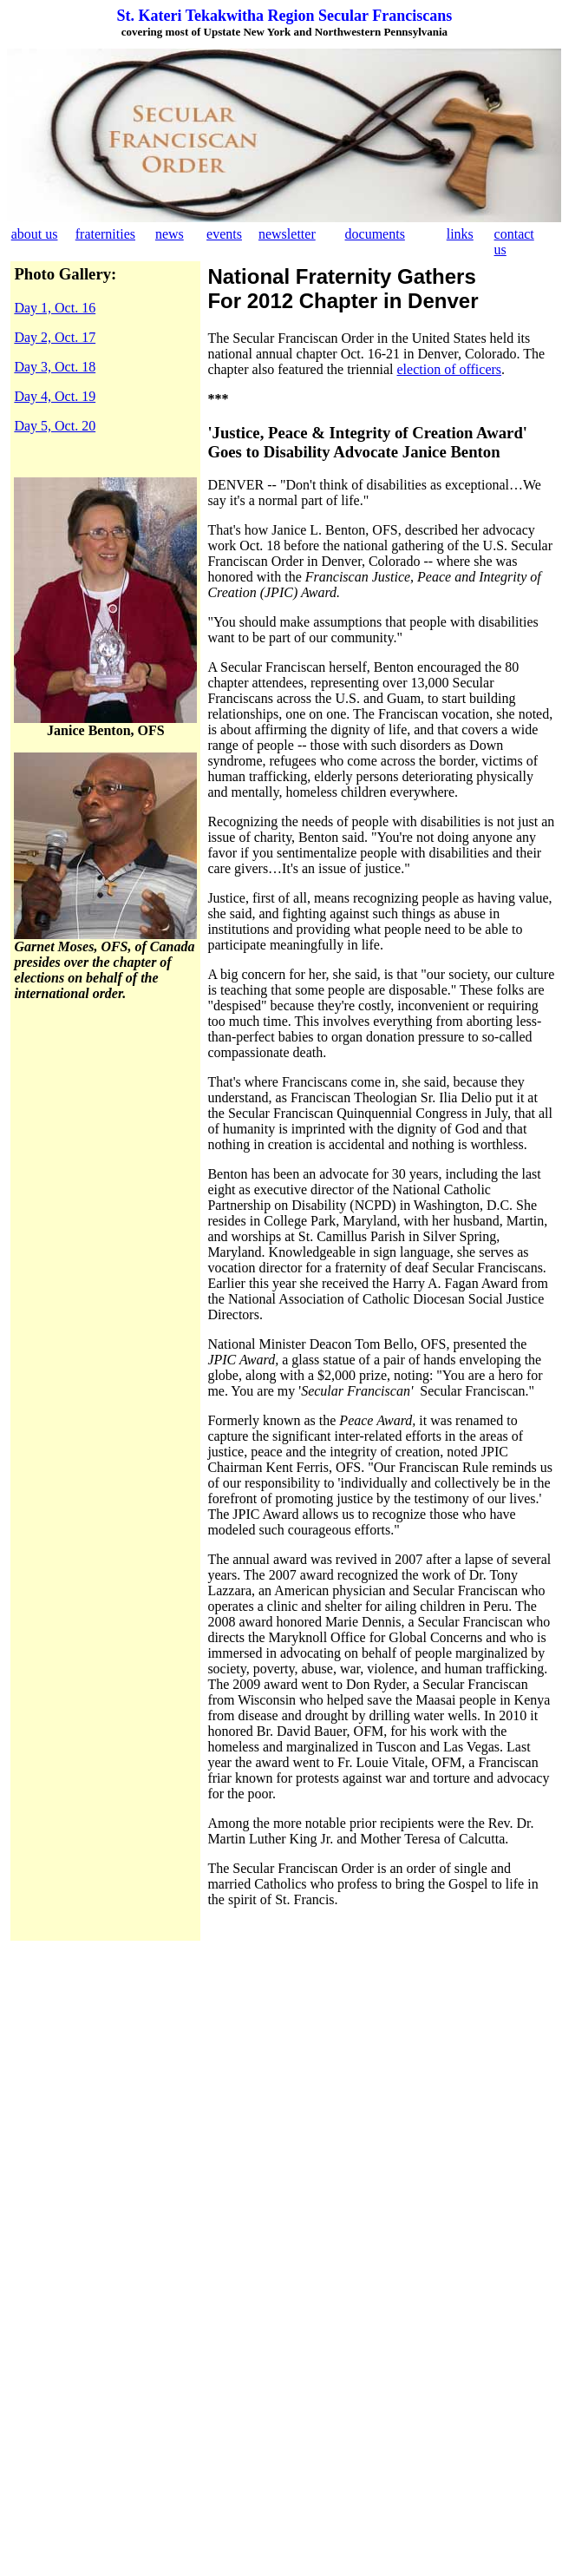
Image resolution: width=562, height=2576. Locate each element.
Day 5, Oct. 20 (54, 425)
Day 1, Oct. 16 (54, 307)
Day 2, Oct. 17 (54, 337)
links (460, 234)
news (169, 234)
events (224, 234)
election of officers (449, 369)
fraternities (105, 234)
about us (34, 234)
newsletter (287, 234)
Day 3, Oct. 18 (54, 366)
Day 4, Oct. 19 (54, 396)
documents (375, 234)
